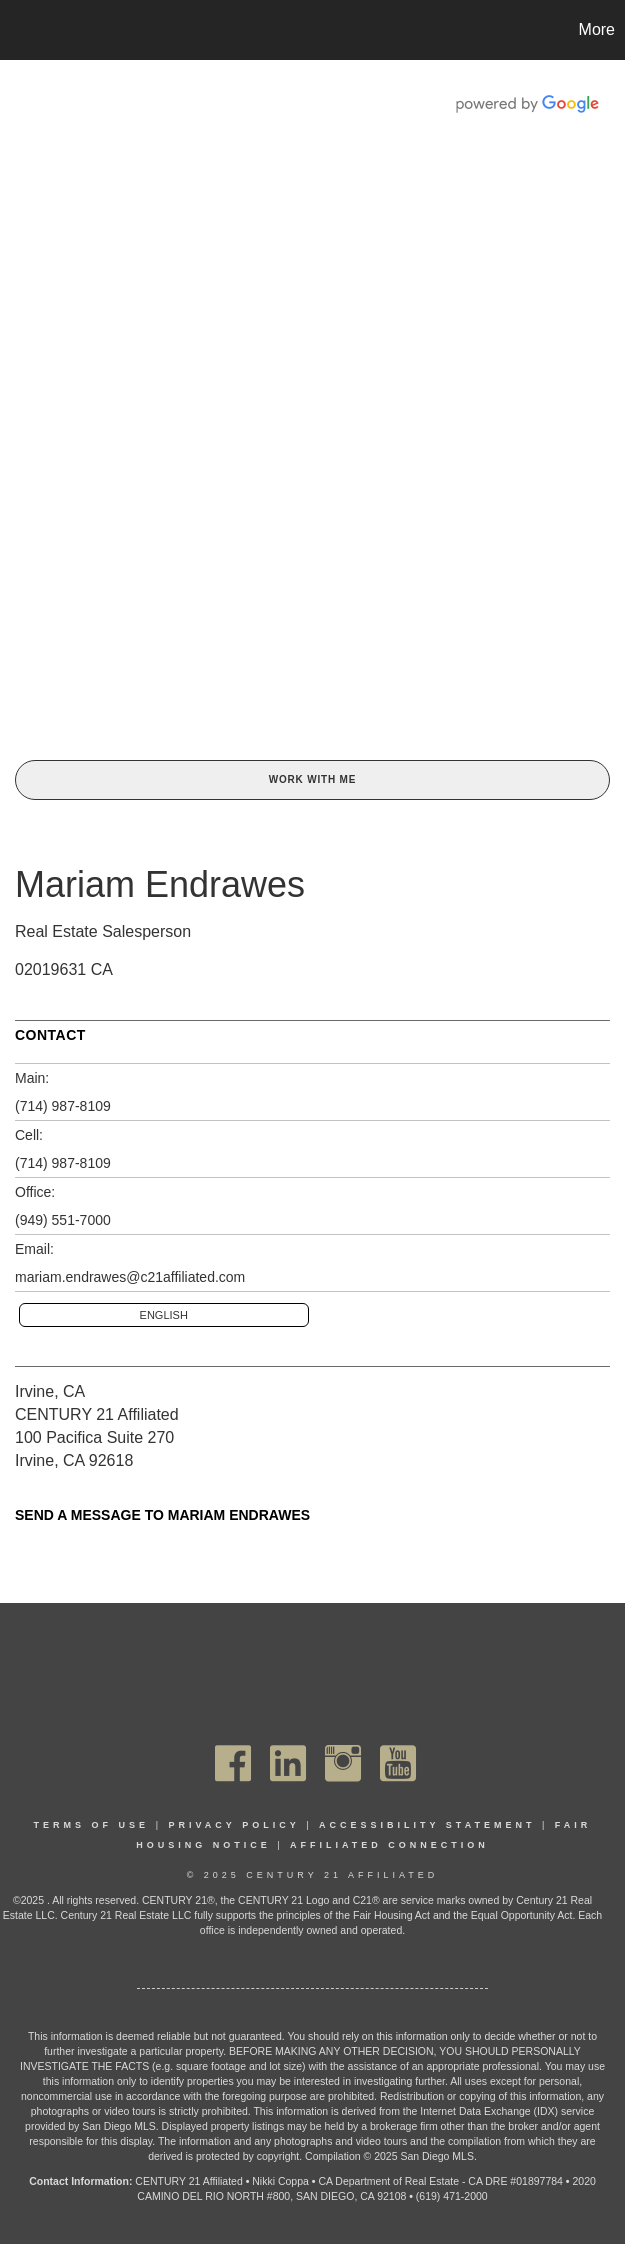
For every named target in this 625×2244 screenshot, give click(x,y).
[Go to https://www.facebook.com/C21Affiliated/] (233, 1763)
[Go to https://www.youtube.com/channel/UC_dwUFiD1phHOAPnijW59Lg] (398, 1763)
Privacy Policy (233, 1825)
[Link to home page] (25, 30)
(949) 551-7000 (63, 1220)
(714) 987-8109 (63, 1106)
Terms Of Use (92, 1825)
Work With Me (312, 779)
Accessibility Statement (427, 1825)
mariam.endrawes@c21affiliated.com (130, 1277)
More (597, 29)
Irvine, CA (50, 1391)
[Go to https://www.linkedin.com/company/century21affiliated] (288, 1763)
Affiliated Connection (389, 1845)
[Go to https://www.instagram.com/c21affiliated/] (343, 1763)
